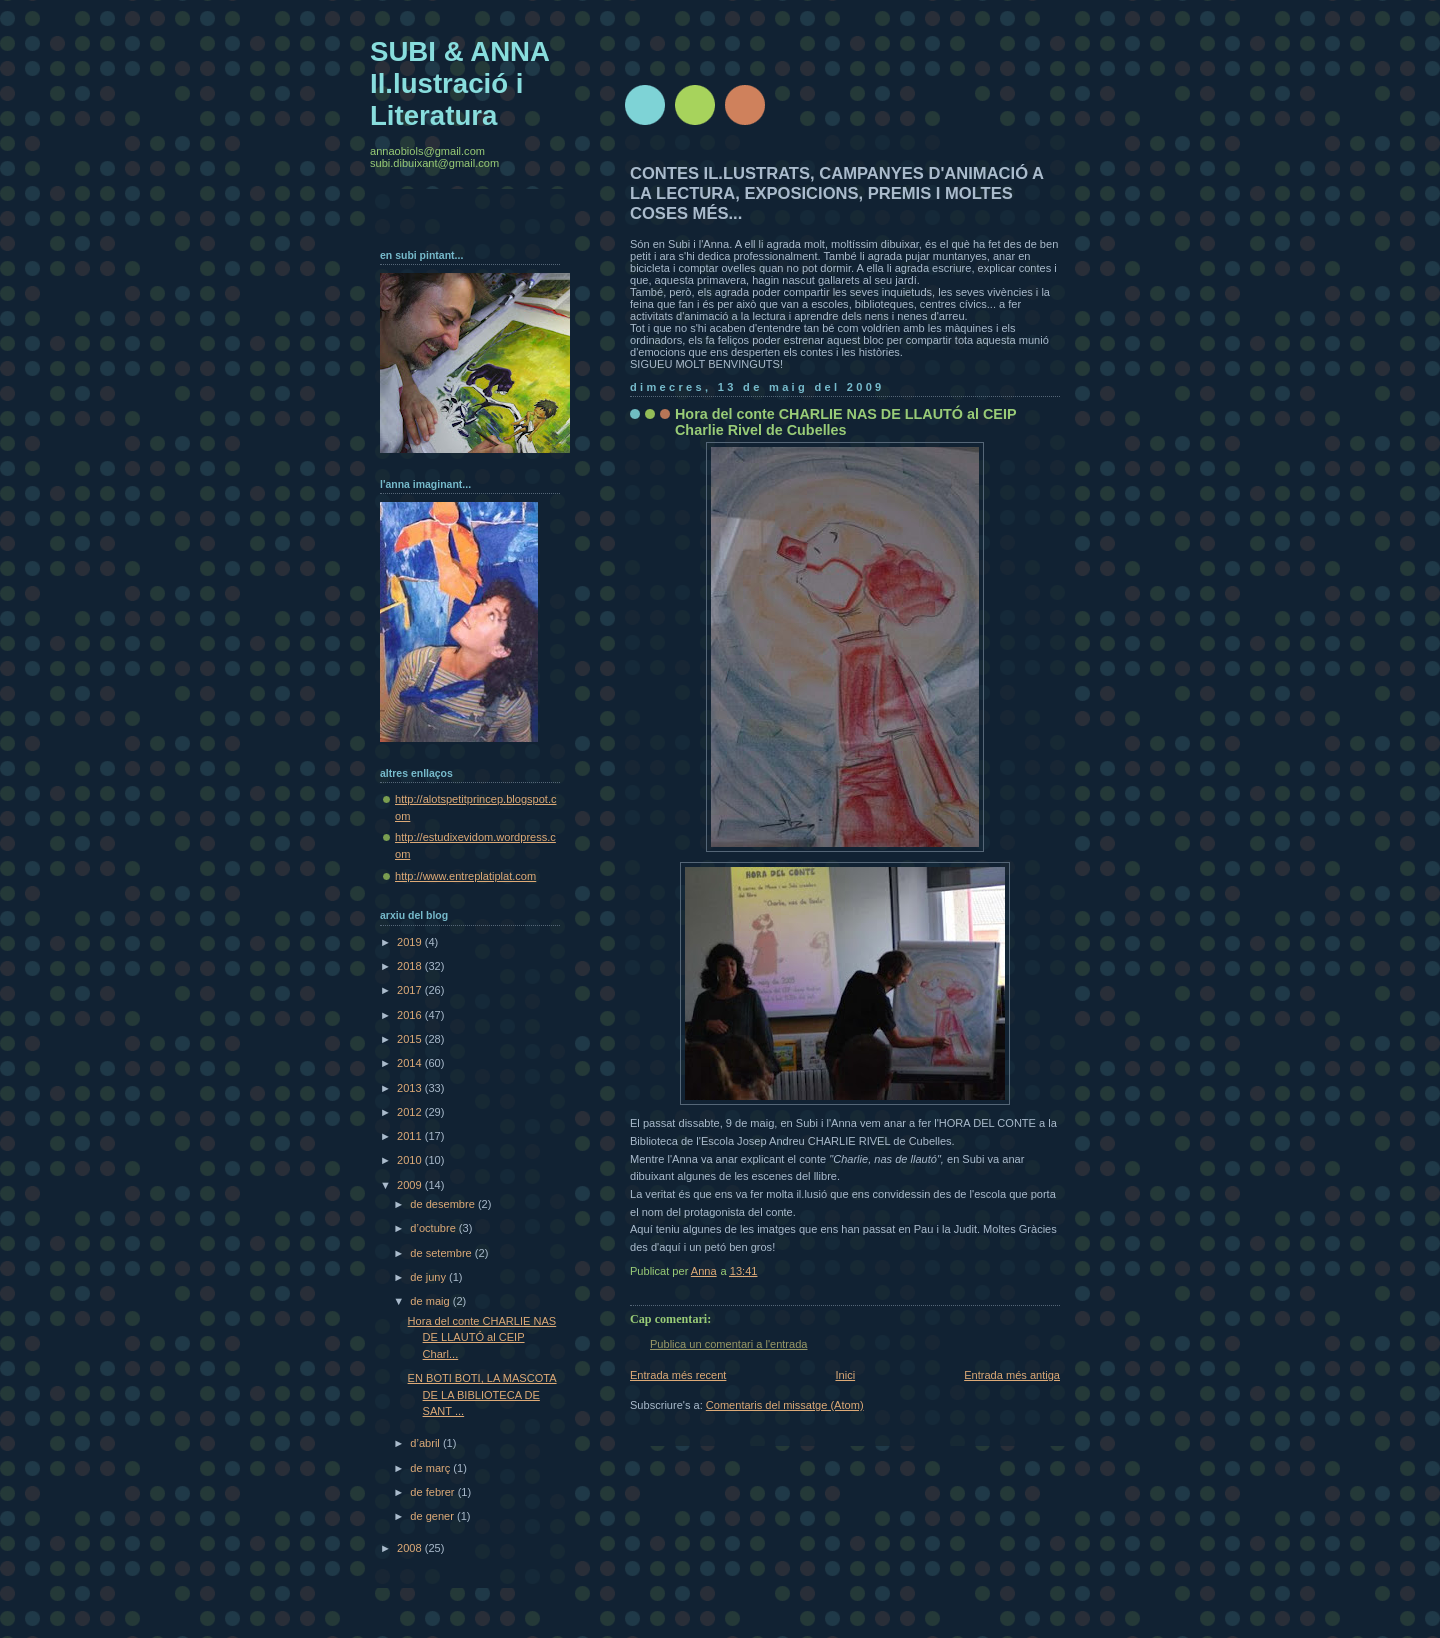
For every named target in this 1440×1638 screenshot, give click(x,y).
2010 (411, 1160)
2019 (411, 942)
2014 (411, 1063)
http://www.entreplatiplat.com (465, 876)
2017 (411, 990)
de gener (433, 1516)
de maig (431, 1301)
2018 (411, 966)
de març (431, 1468)
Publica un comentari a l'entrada (728, 1344)
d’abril (426, 1443)
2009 (411, 1185)
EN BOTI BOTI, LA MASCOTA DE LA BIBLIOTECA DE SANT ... (482, 1394)
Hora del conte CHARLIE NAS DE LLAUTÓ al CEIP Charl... (482, 1337)
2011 (411, 1136)
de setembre (442, 1253)
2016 (411, 1015)
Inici (845, 1375)
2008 (411, 1548)
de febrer (433, 1492)
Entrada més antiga (1012, 1375)
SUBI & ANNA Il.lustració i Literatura (459, 83)
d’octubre (434, 1228)
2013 (411, 1088)
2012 (411, 1112)
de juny (429, 1277)
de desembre (444, 1204)
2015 (411, 1039)
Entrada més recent (678, 1375)
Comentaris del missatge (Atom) (785, 1405)
